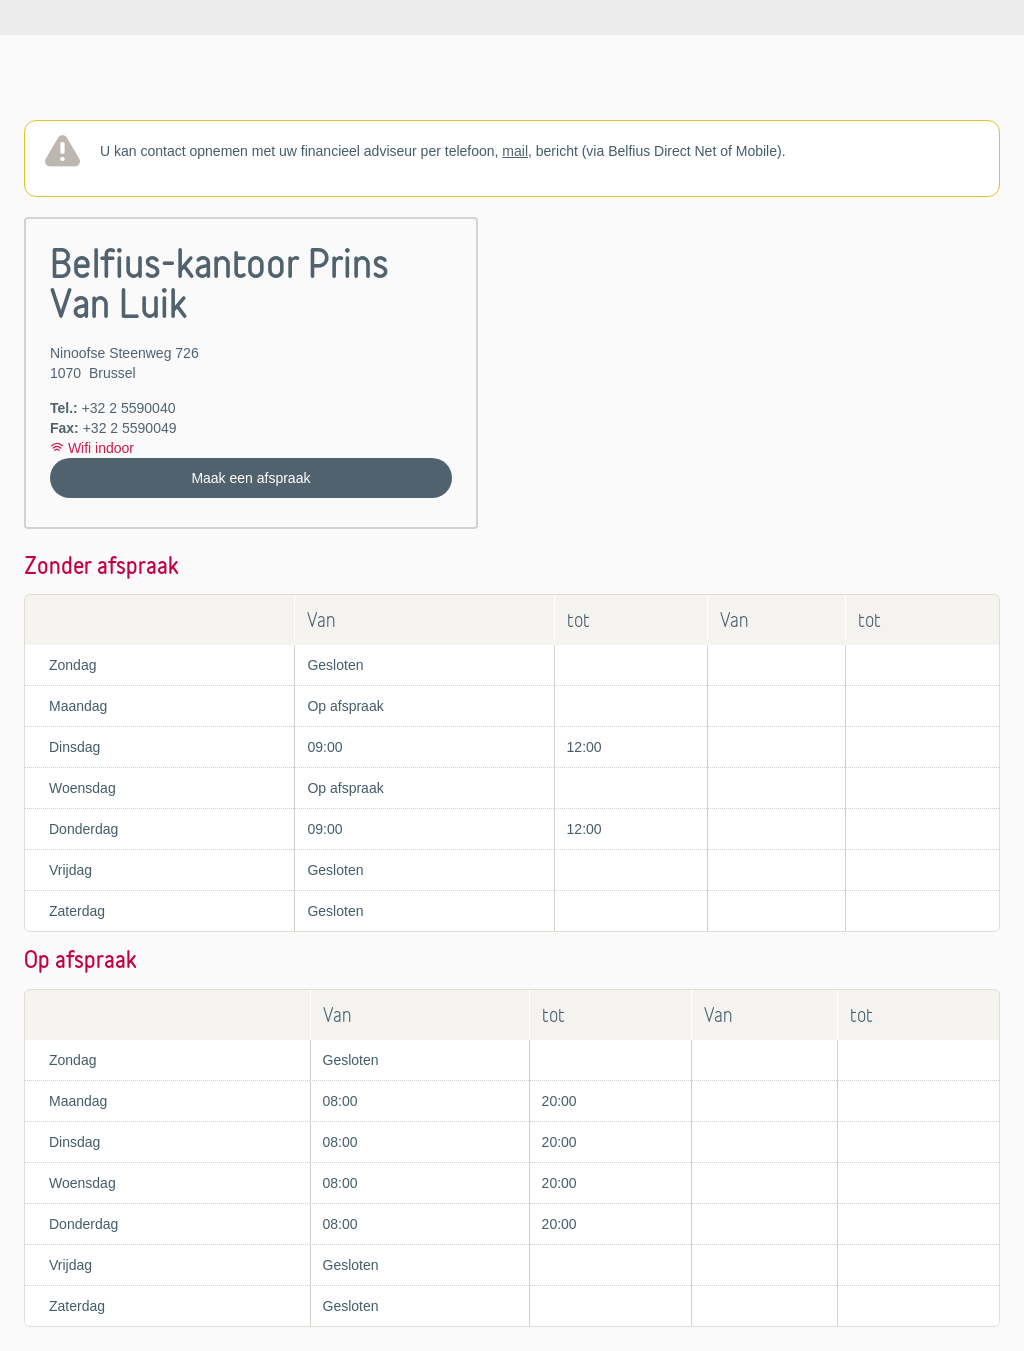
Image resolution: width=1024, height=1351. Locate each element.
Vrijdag (70, 870)
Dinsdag (74, 747)
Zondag (72, 665)
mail (515, 151)
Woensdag (82, 788)
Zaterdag (77, 911)
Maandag (78, 706)
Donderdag (83, 829)
